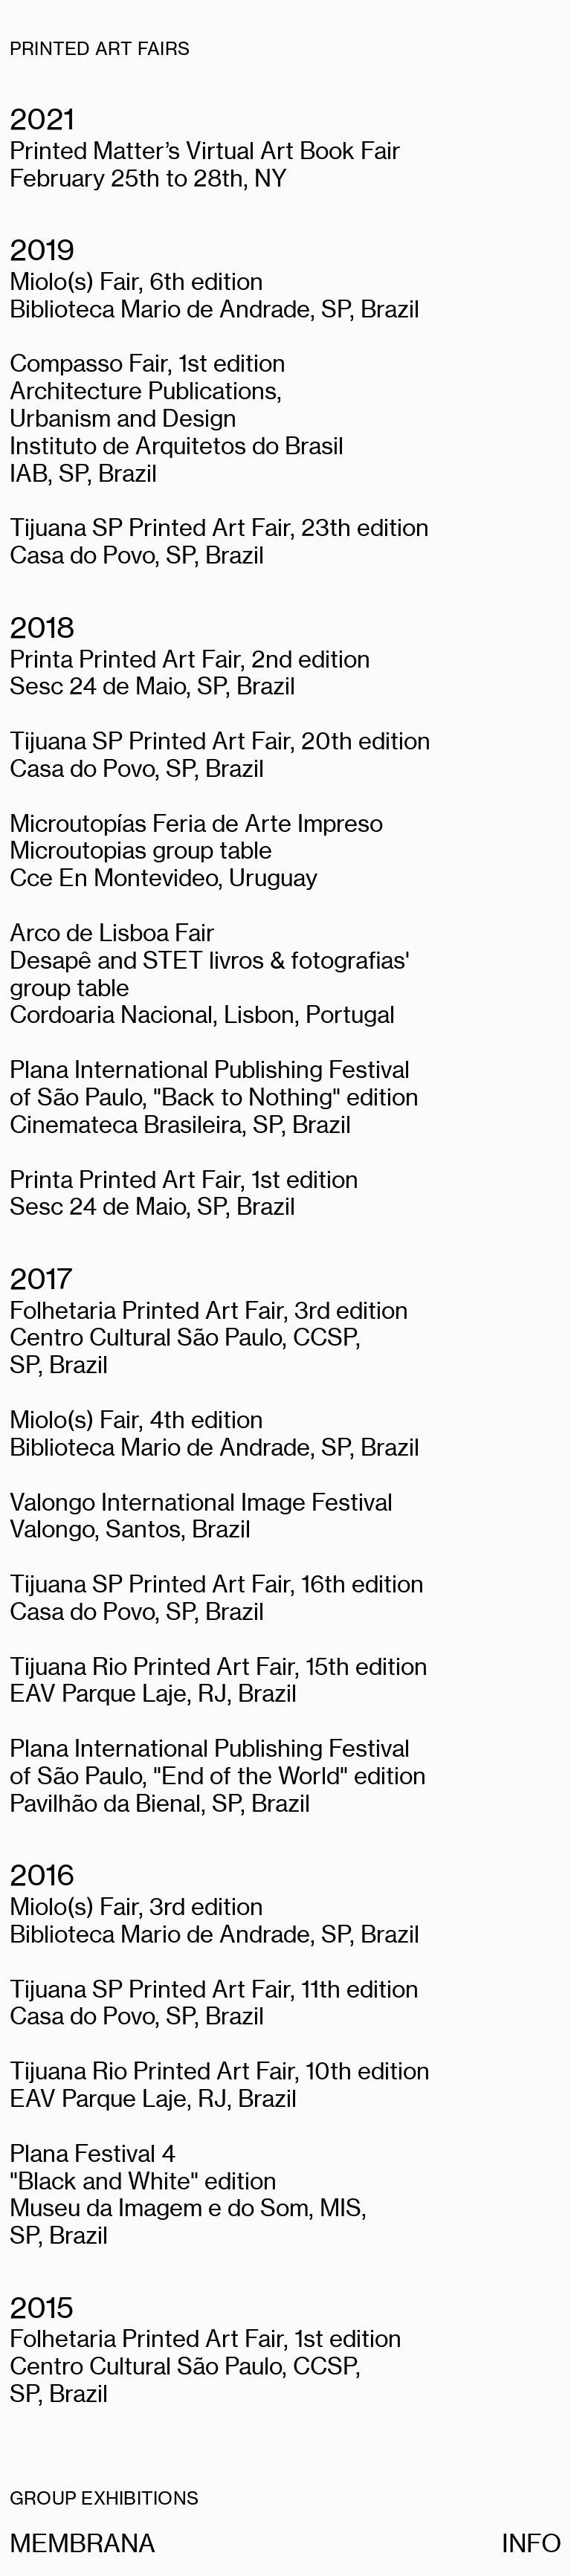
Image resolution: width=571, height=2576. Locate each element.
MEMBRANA (82, 2543)
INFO (531, 2543)
